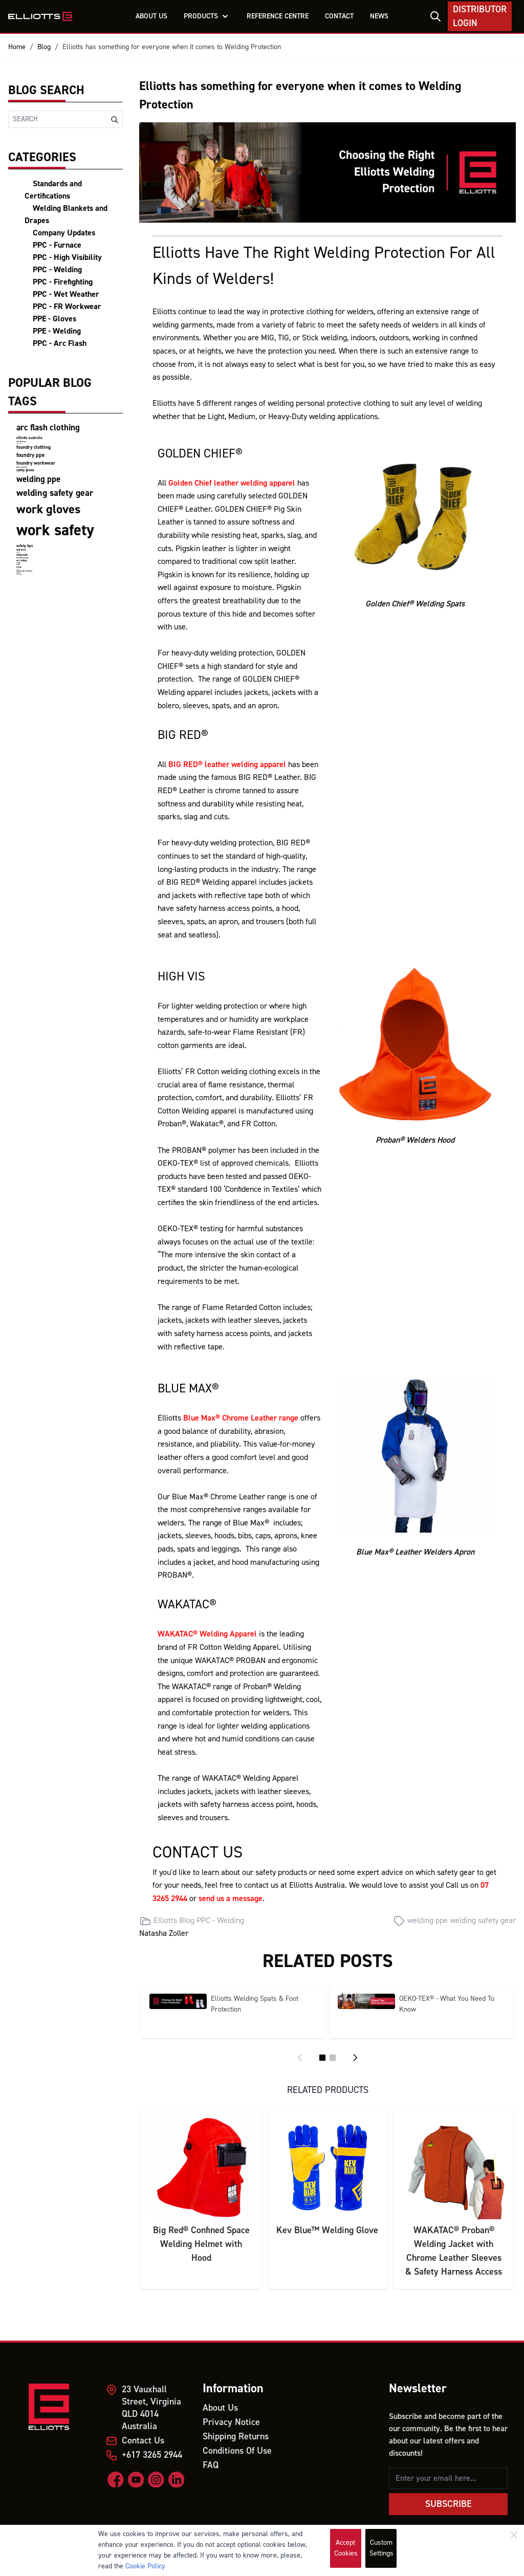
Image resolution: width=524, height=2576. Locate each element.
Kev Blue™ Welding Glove (327, 2230)
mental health (22, 555)
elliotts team (21, 442)
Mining (18, 563)
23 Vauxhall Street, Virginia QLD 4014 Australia (151, 2408)
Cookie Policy (145, 2566)
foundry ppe (30, 455)
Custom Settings (381, 2548)
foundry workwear (35, 463)
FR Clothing (21, 560)
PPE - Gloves (54, 319)
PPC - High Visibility (67, 257)
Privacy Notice (231, 2422)
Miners (18, 564)
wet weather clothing (24, 571)
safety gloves (25, 470)
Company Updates (64, 233)
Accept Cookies (346, 2548)
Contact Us (143, 2441)
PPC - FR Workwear (67, 306)
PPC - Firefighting (63, 282)
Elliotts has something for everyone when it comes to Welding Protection (171, 47)
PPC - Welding (57, 270)
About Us (220, 2408)
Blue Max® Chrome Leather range (240, 1418)
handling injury (22, 558)
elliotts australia (29, 437)
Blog (44, 47)
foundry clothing (33, 447)
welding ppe (38, 479)
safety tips (24, 545)
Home (17, 47)
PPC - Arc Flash (59, 343)
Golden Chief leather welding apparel (231, 483)
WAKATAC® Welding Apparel (207, 1634)
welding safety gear (54, 493)
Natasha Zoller (163, 1933)
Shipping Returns (236, 2436)
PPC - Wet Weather (66, 294)
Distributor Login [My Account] (480, 16)
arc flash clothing (48, 427)
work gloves (48, 509)
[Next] (355, 2058)
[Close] (514, 2535)
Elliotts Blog (174, 1920)
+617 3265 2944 (152, 2455)
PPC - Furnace (57, 245)
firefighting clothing (19, 574)
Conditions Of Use (237, 2451)
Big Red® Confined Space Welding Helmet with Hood (201, 2244)
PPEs (18, 567)
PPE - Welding (57, 331)
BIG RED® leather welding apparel (227, 764)
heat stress (21, 550)
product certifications (21, 467)
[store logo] (40, 16)
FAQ (211, 2465)
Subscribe (448, 2504)
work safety (55, 530)
